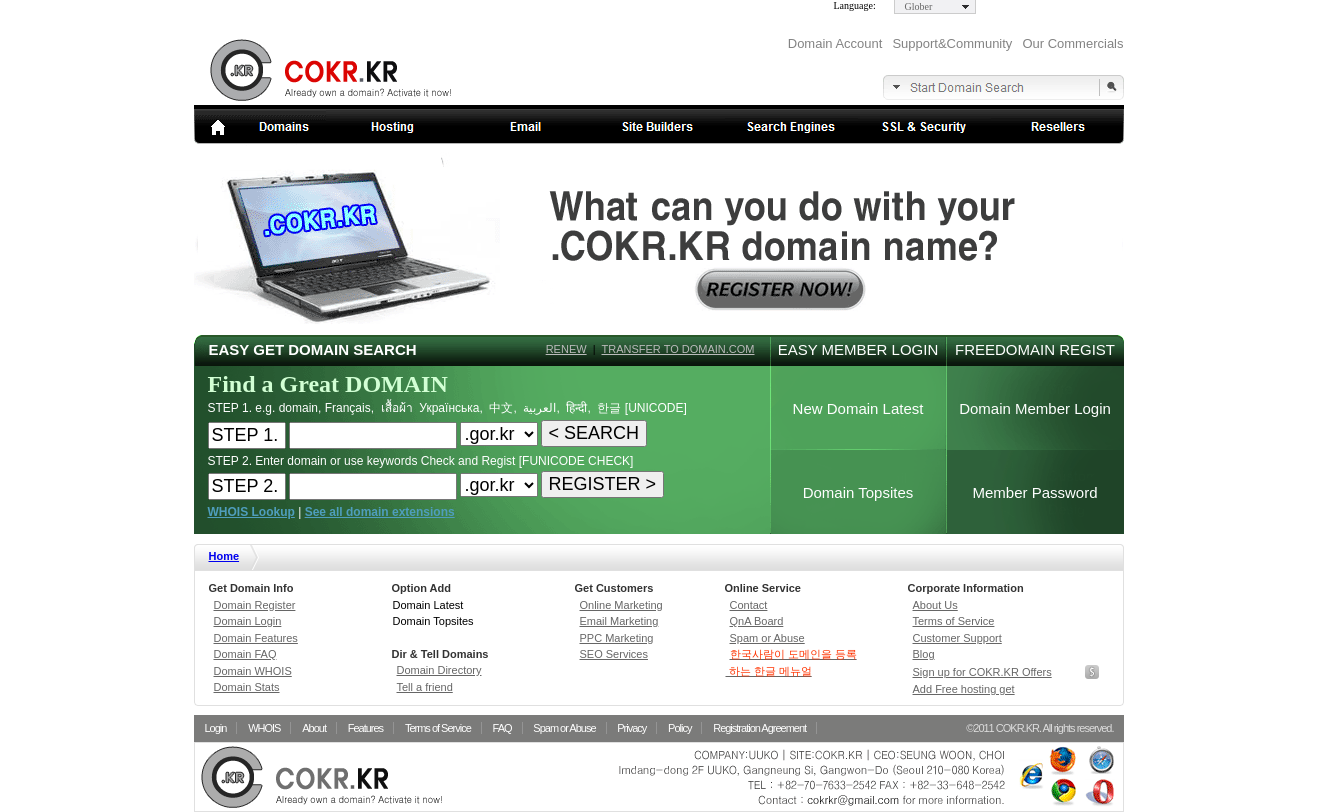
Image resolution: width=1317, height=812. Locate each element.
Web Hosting (392, 126)
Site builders (658, 126)
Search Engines (791, 126)
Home (224, 556)
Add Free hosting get (964, 689)
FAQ (502, 728)
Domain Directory (439, 670)
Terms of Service (954, 621)
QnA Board (757, 621)
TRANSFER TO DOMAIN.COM (678, 349)
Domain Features (256, 638)
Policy (679, 728)
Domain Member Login (1035, 408)
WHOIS (264, 728)
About (314, 728)
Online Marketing (621, 605)
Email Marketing (619, 621)
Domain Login (248, 621)
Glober (919, 6)
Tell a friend (425, 687)
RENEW (566, 349)
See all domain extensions (380, 512)
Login (216, 728)
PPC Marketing (617, 638)
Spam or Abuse (767, 638)
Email (525, 126)
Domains (260, 126)
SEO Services (614, 654)
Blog (924, 654)
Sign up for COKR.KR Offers (982, 672)
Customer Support (957, 638)
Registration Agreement (759, 728)
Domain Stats (247, 687)
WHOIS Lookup (251, 512)
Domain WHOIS (253, 671)
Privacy (631, 728)
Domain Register (255, 605)
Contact (749, 605)
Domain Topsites (858, 492)
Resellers (1057, 126)
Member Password (1034, 492)
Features (365, 728)
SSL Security (924, 126)
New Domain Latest (858, 408)
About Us (935, 605)
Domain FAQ (245, 654)
